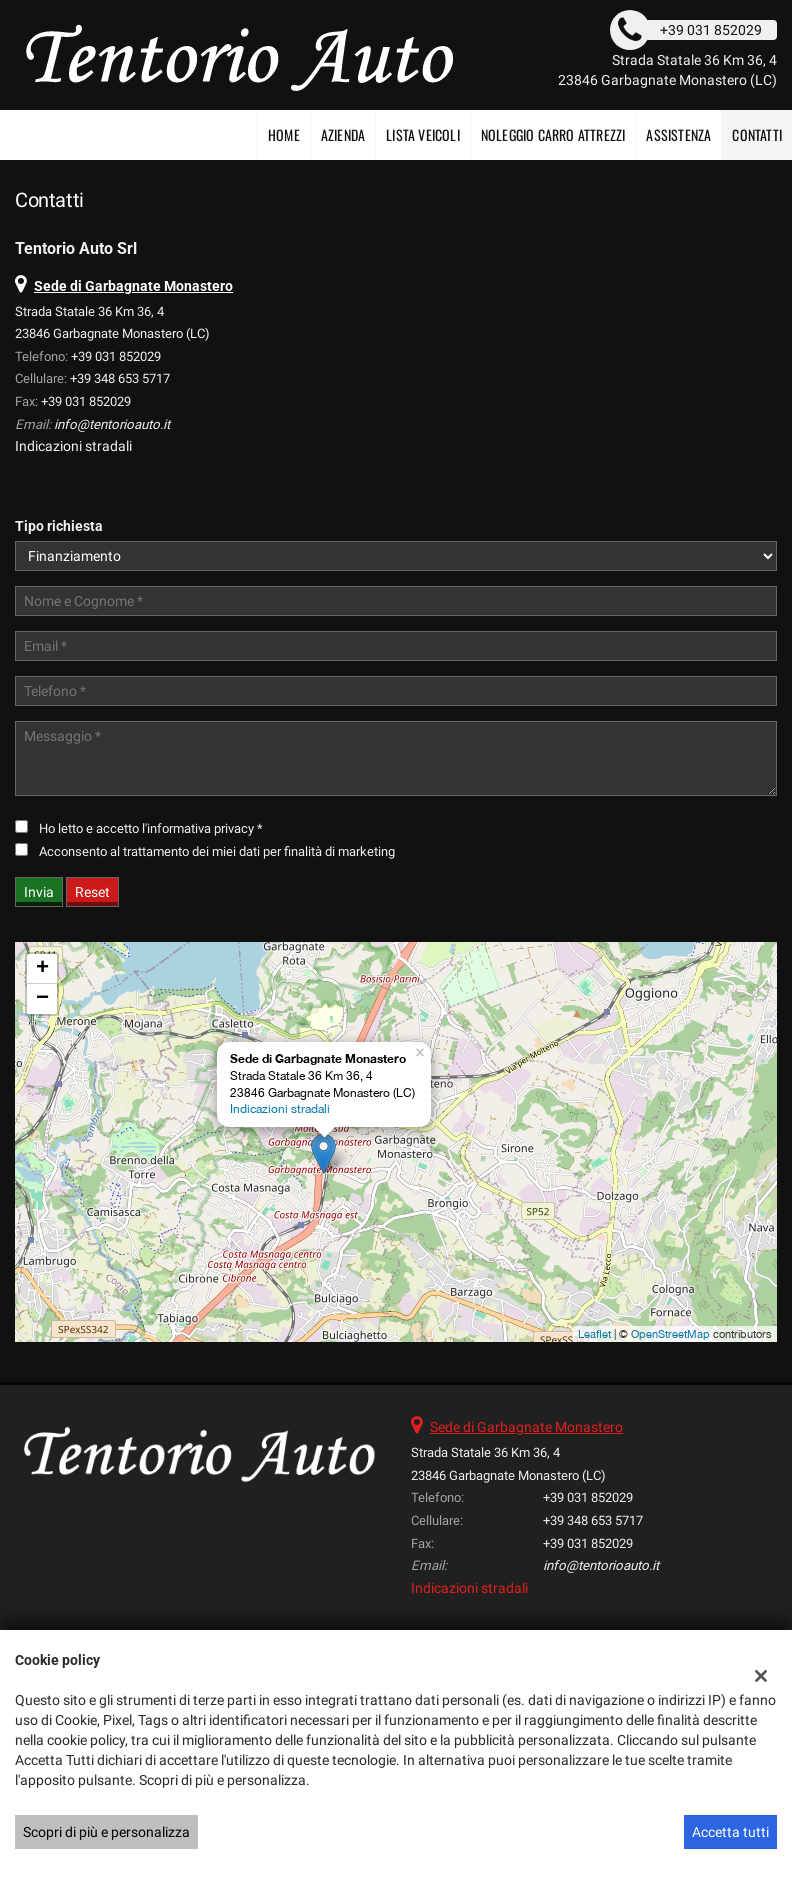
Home (284, 134)
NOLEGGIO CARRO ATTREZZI (553, 134)
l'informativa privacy (198, 828)
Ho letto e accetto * (151, 828)
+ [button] (42, 969)
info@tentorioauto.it (112, 424)
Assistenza (678, 134)
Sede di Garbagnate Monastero (526, 1427)
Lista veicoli (423, 134)
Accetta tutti (730, 1832)
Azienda (343, 134)
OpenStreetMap (670, 1334)
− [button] (42, 999)
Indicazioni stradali (73, 446)
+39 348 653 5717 (120, 378)
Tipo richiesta (59, 526)
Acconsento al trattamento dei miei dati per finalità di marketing (217, 851)
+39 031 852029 (116, 356)
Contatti (757, 134)
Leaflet (594, 1334)
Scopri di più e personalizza (106, 1832)
